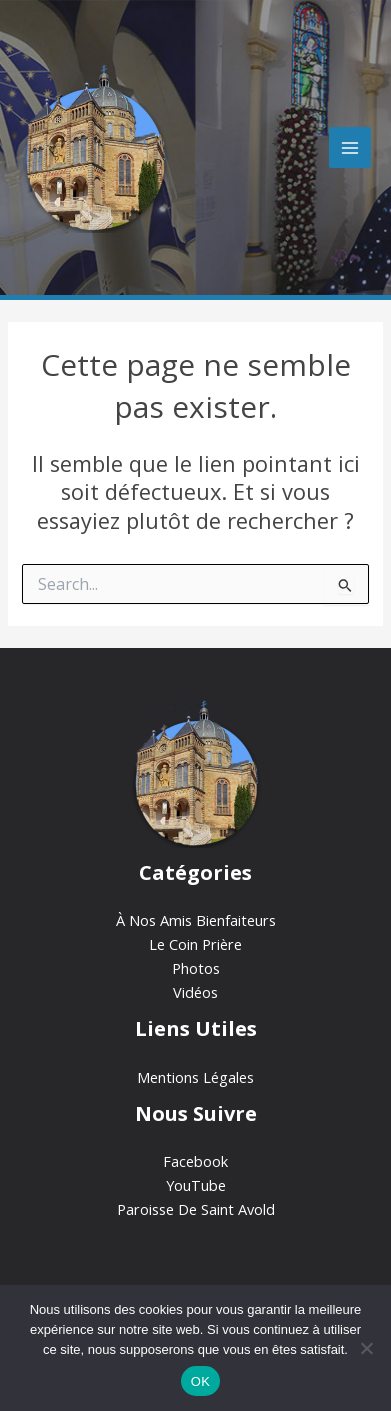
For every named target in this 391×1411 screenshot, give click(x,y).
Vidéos (195, 992)
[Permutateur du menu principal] (350, 148)
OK (200, 1381)
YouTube (196, 1185)
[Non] (366, 1348)
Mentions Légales (195, 1077)
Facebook (195, 1161)
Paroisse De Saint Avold (196, 1209)
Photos (196, 968)
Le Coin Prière (195, 944)
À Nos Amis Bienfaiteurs (196, 920)
